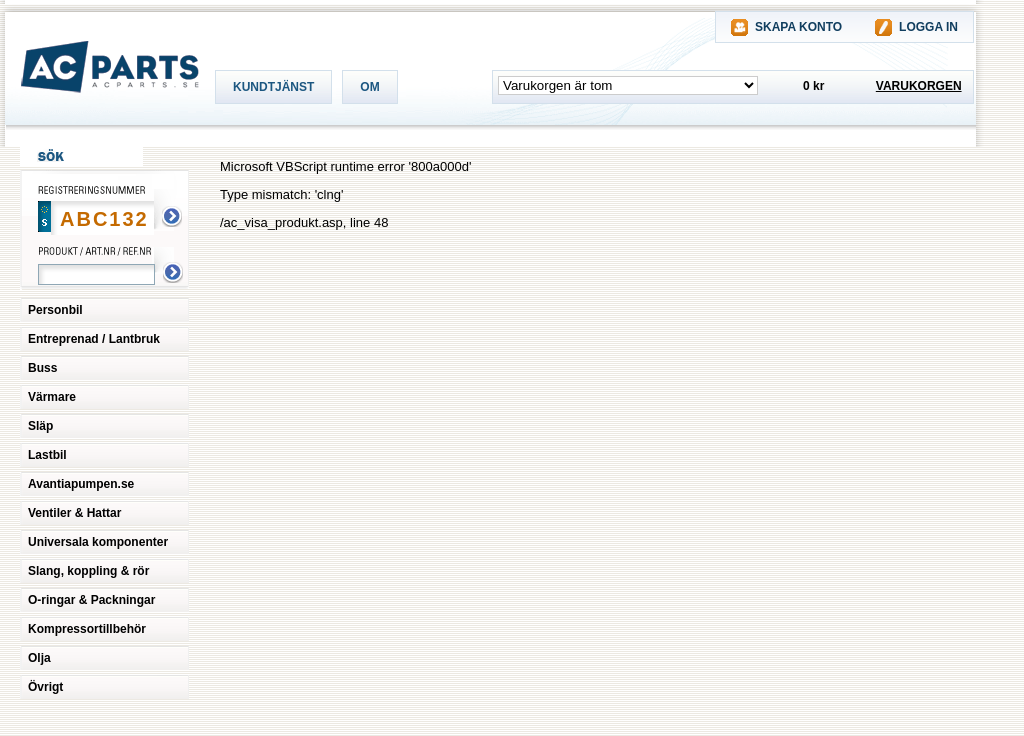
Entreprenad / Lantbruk (94, 339)
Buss (42, 368)
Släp (40, 426)
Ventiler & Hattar (74, 513)
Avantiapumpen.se (81, 484)
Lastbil (47, 455)
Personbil (55, 310)
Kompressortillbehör (87, 629)
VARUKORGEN (919, 86)
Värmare (52, 397)
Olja (39, 658)
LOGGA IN (928, 27)
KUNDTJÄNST (273, 87)
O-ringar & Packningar (91, 600)
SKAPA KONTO (798, 27)
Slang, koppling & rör (88, 571)
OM (369, 87)
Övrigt (45, 687)
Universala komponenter (98, 542)
